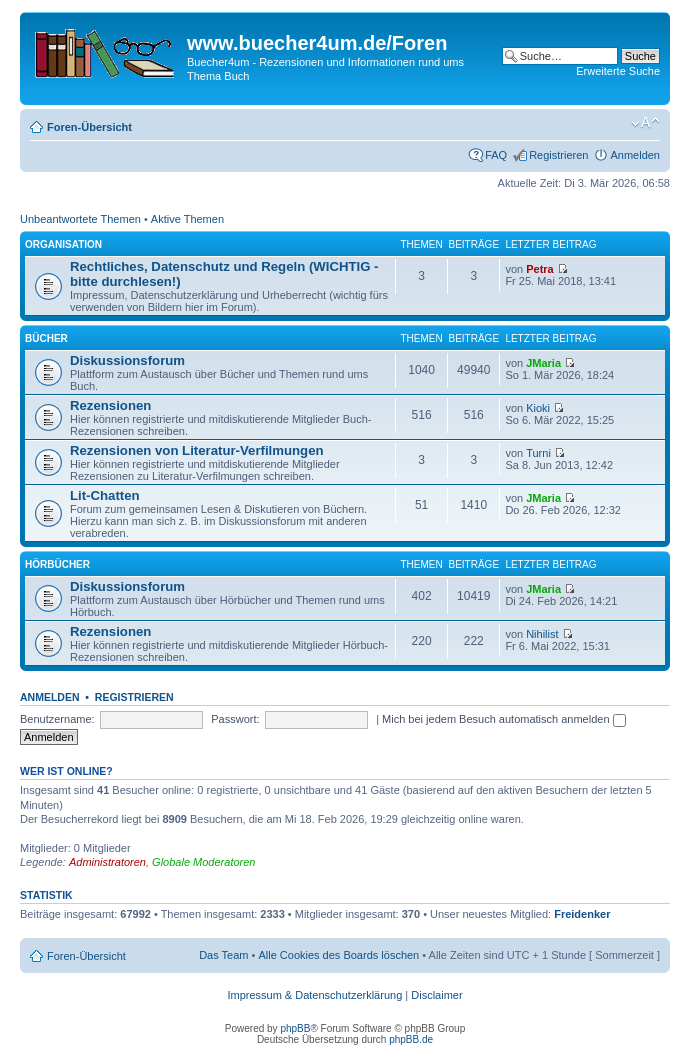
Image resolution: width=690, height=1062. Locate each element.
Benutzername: (57, 719)
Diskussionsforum (127, 360)
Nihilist (542, 634)
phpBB (295, 1028)
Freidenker (582, 914)
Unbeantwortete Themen (80, 219)
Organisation (63, 244)
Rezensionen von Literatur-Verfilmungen (197, 450)
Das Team (223, 955)
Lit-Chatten (105, 495)
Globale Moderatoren (203, 862)
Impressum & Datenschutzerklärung (314, 995)
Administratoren (107, 862)
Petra (540, 269)
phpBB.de (411, 1039)
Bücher (46, 338)
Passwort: (235, 719)
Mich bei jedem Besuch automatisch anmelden (504, 719)
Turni (538, 453)
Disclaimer (436, 995)
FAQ (496, 155)
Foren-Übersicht (89, 127)
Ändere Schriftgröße (645, 123)
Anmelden (635, 155)
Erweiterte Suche (618, 71)
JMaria (543, 363)
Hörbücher (57, 564)
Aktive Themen (187, 219)
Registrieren (558, 155)
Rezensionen (110, 405)
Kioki (538, 408)
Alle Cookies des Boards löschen (338, 955)
